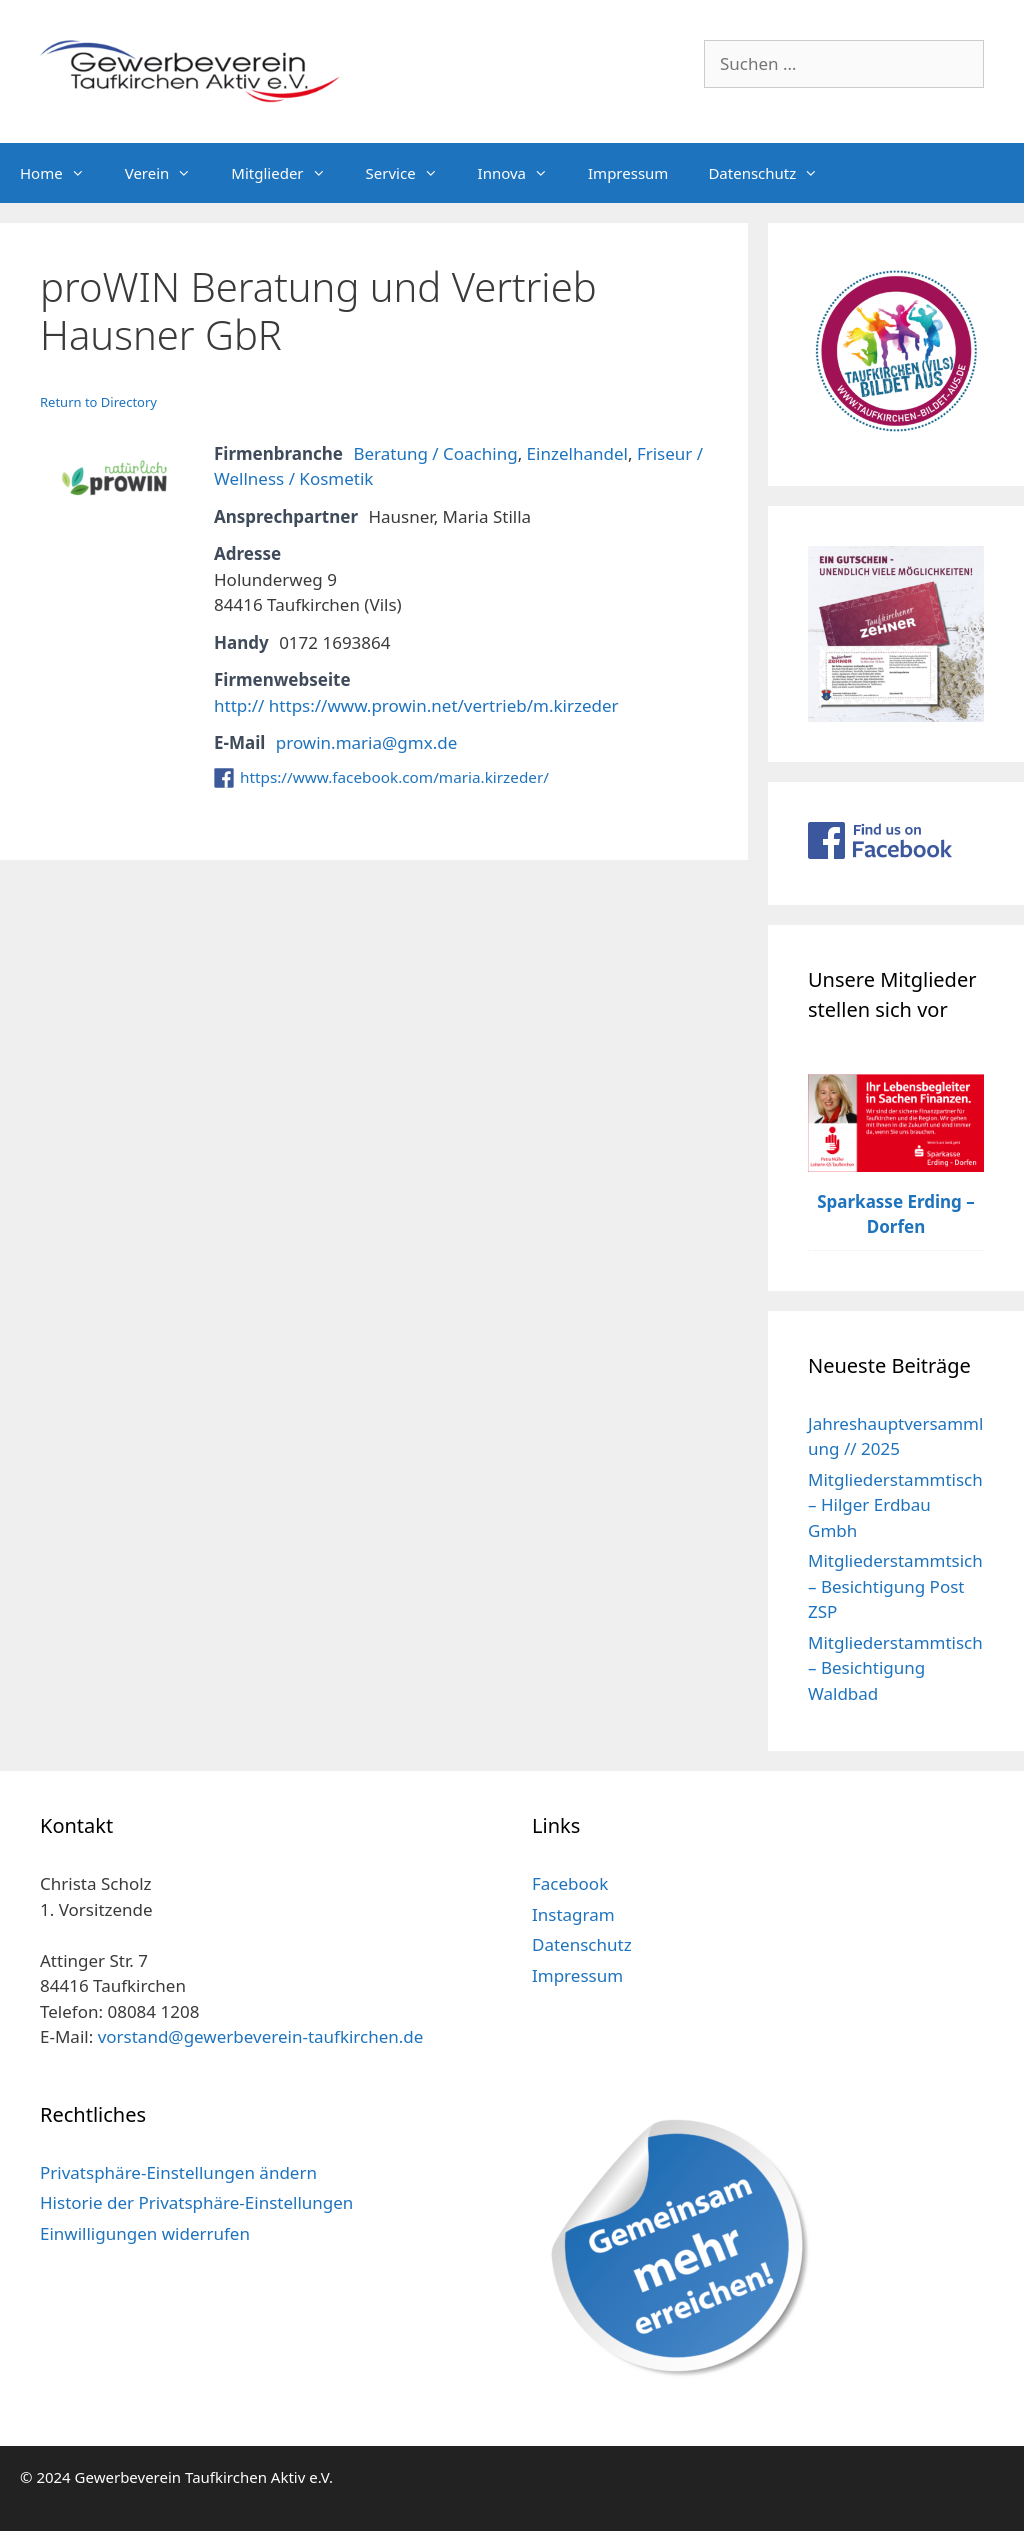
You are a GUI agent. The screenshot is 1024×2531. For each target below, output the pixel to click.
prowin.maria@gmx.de (367, 742)
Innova (523, 173)
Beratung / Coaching (435, 453)
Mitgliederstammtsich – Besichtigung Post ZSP (895, 1586)
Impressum (628, 173)
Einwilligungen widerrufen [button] (145, 2233)
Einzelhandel (577, 453)
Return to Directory (98, 402)
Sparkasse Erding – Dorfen (896, 1214)
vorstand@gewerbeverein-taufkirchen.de (261, 2036)
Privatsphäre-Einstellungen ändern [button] (178, 2172)
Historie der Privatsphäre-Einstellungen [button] (196, 2202)
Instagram (573, 1914)
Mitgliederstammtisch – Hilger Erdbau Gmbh (895, 1505)
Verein (168, 173)
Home (62, 173)
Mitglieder (288, 173)
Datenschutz (773, 173)
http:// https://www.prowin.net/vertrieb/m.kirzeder (416, 705)
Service (412, 173)
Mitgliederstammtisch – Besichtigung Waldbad (895, 1668)
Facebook (570, 1883)
